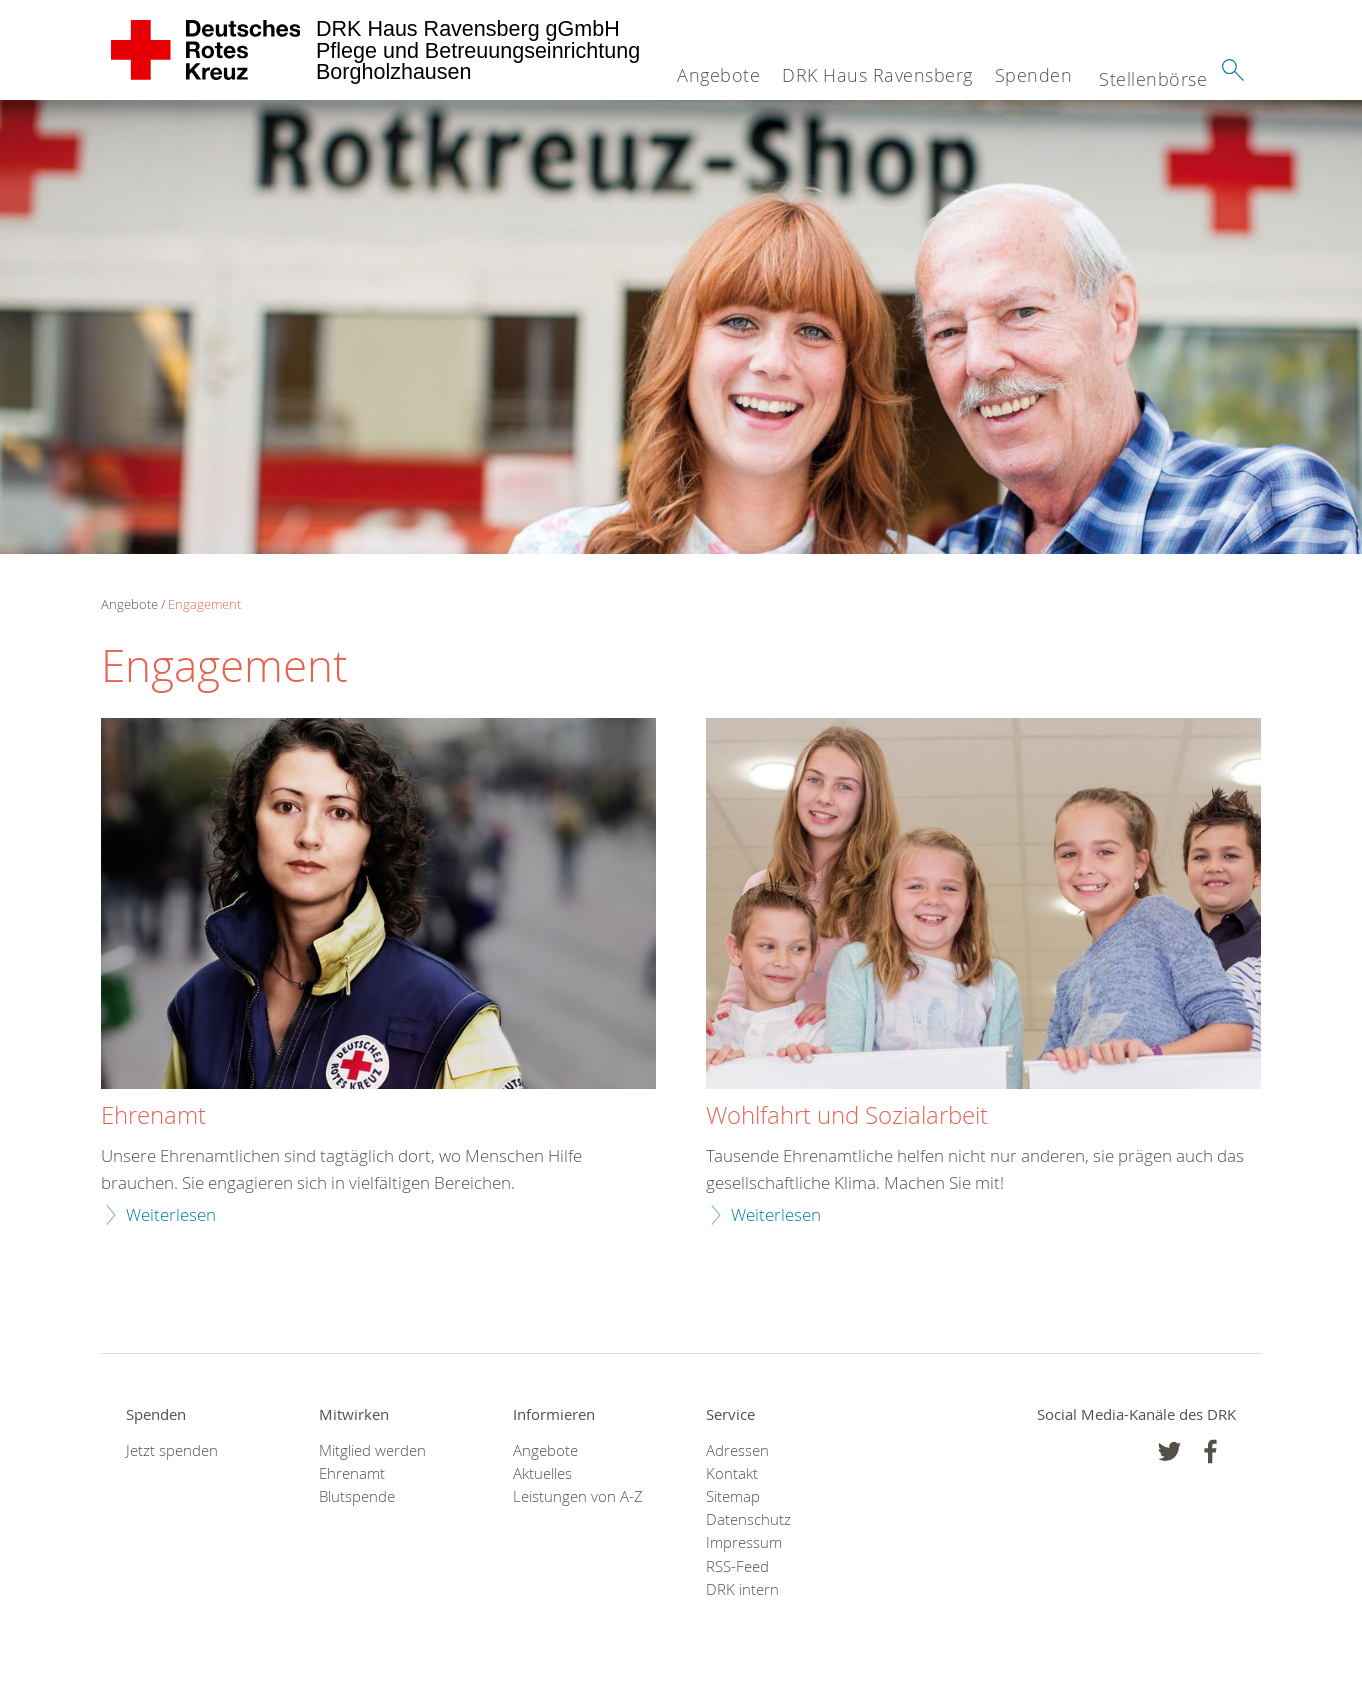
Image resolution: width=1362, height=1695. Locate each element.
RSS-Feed (737, 1566)
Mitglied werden (372, 1450)
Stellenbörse (1153, 79)
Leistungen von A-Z (578, 1496)
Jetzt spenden (172, 1450)
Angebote (718, 75)
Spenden (1034, 75)
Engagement (204, 604)
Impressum (744, 1542)
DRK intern (742, 1589)
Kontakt (732, 1473)
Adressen (737, 1450)
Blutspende (357, 1496)
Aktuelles (542, 1473)
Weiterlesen (171, 1214)
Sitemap (733, 1496)
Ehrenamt (153, 1116)
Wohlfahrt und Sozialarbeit (847, 1116)
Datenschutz (748, 1519)
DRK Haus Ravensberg (877, 75)
